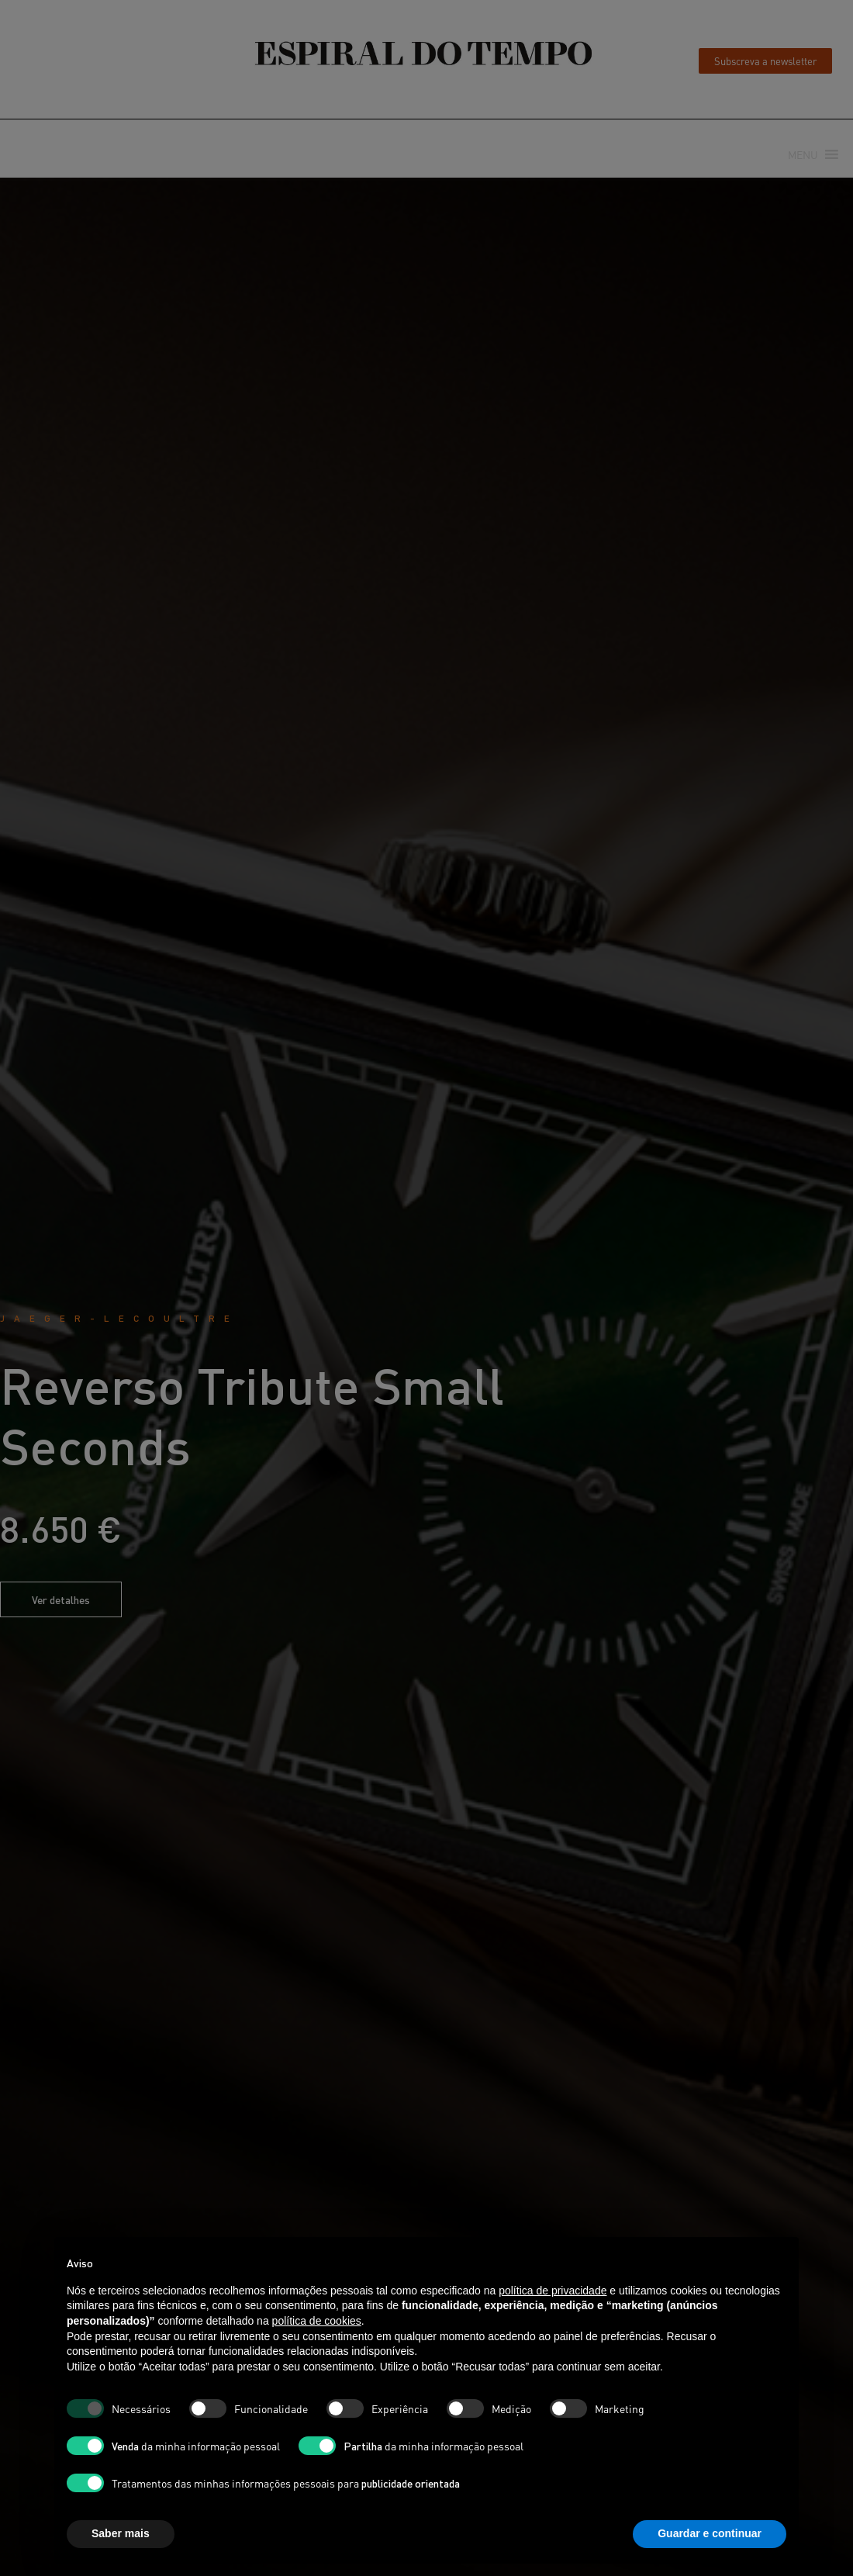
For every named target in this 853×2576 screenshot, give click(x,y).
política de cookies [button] (316, 2321)
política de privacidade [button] (552, 2290)
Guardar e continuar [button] (709, 2533)
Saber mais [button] (121, 2533)
